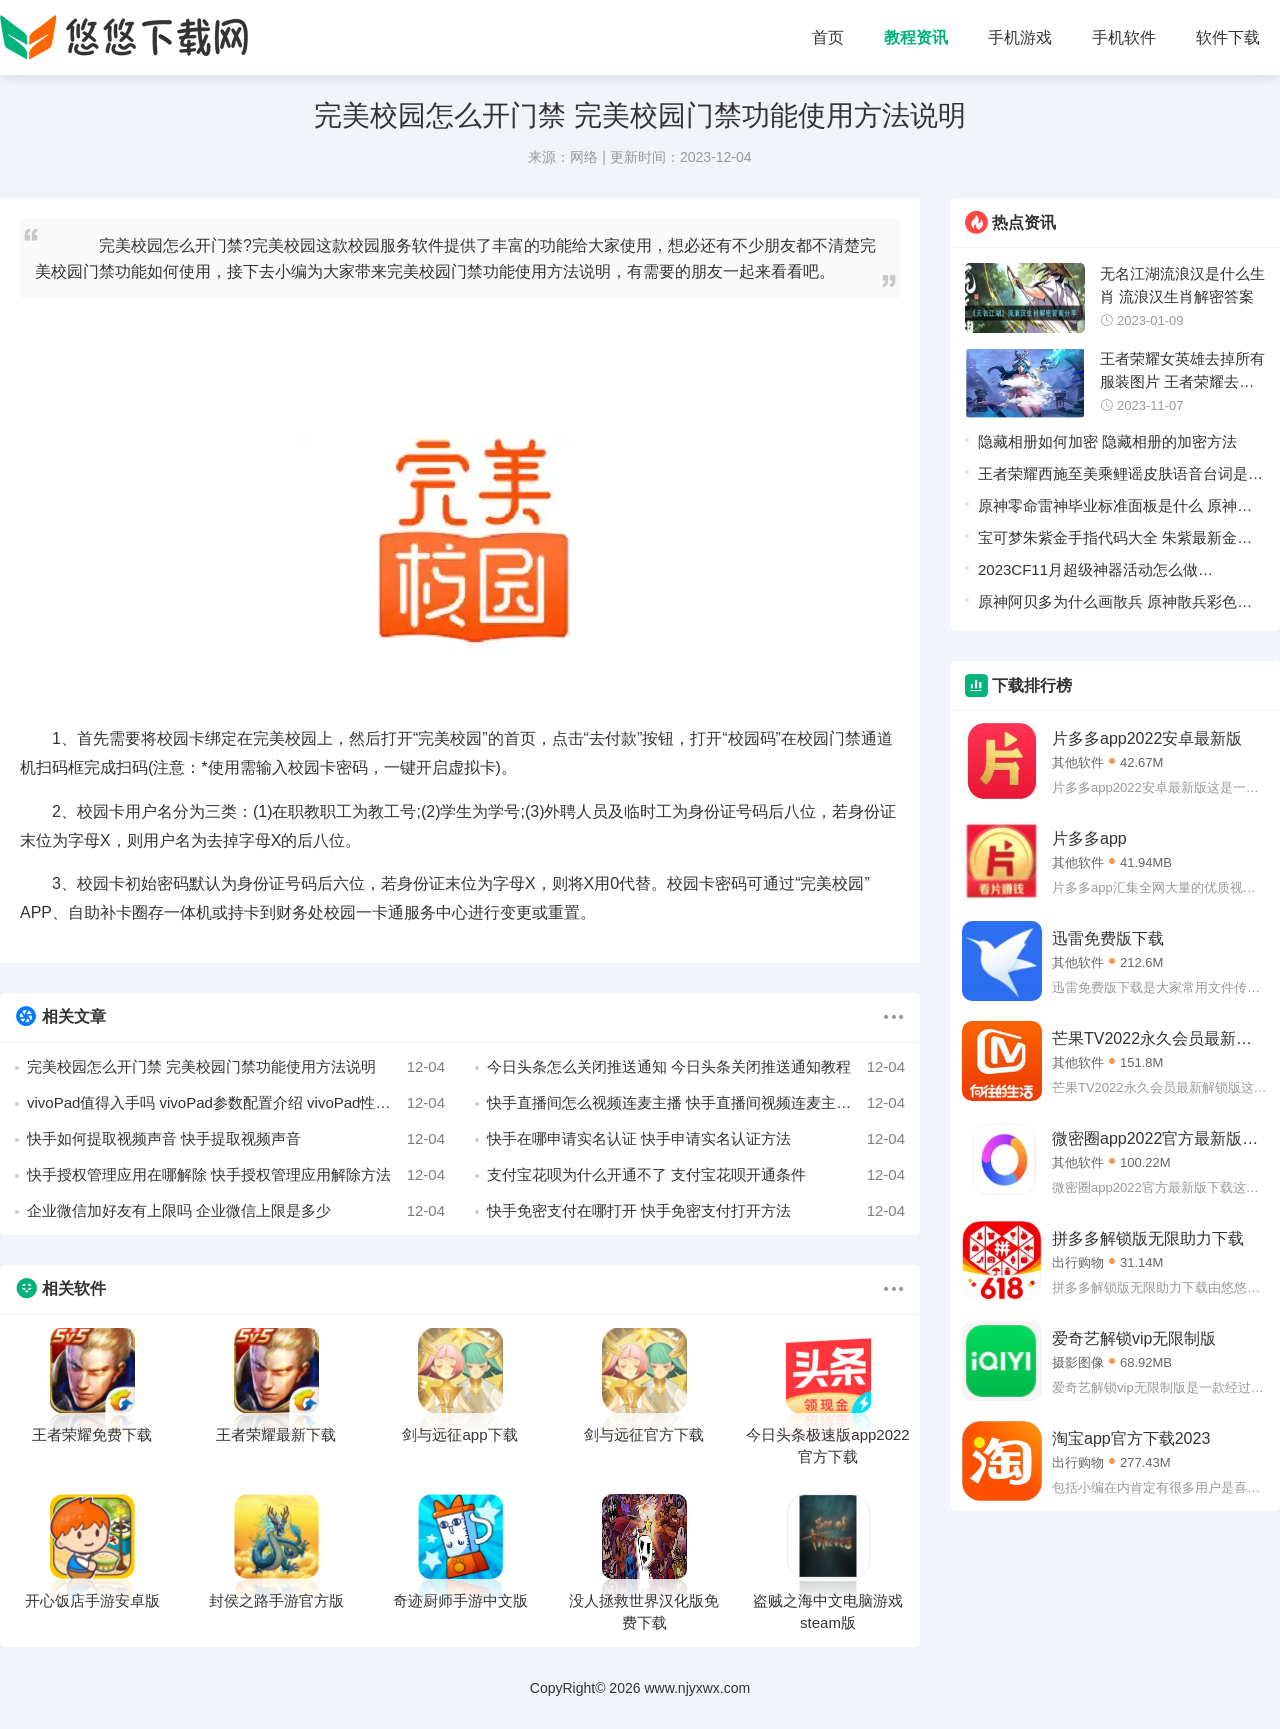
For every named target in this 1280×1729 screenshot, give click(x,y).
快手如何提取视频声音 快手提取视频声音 (236, 1139)
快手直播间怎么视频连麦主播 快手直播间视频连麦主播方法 (696, 1103)
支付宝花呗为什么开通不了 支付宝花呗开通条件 (696, 1175)
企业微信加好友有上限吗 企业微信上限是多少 (236, 1211)
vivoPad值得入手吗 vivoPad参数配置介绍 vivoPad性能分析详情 (236, 1103)
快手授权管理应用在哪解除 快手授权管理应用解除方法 (236, 1175)
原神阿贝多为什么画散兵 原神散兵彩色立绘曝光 (1115, 605)
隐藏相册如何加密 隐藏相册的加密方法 (1107, 441)
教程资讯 (916, 37)
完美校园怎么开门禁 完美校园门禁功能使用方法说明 (236, 1067)
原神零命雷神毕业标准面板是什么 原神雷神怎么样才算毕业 (1115, 509)
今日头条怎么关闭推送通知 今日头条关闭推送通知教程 (696, 1067)
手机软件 (1124, 37)
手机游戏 (1020, 37)
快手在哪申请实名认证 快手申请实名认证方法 (696, 1139)
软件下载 (1228, 37)
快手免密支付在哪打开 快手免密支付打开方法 (696, 1211)
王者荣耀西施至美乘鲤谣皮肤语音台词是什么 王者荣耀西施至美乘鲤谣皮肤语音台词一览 (1120, 477)
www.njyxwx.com (697, 1688)
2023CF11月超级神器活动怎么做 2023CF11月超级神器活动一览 (1088, 573)
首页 (828, 37)
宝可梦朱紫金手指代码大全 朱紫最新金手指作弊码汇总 (1115, 541)
